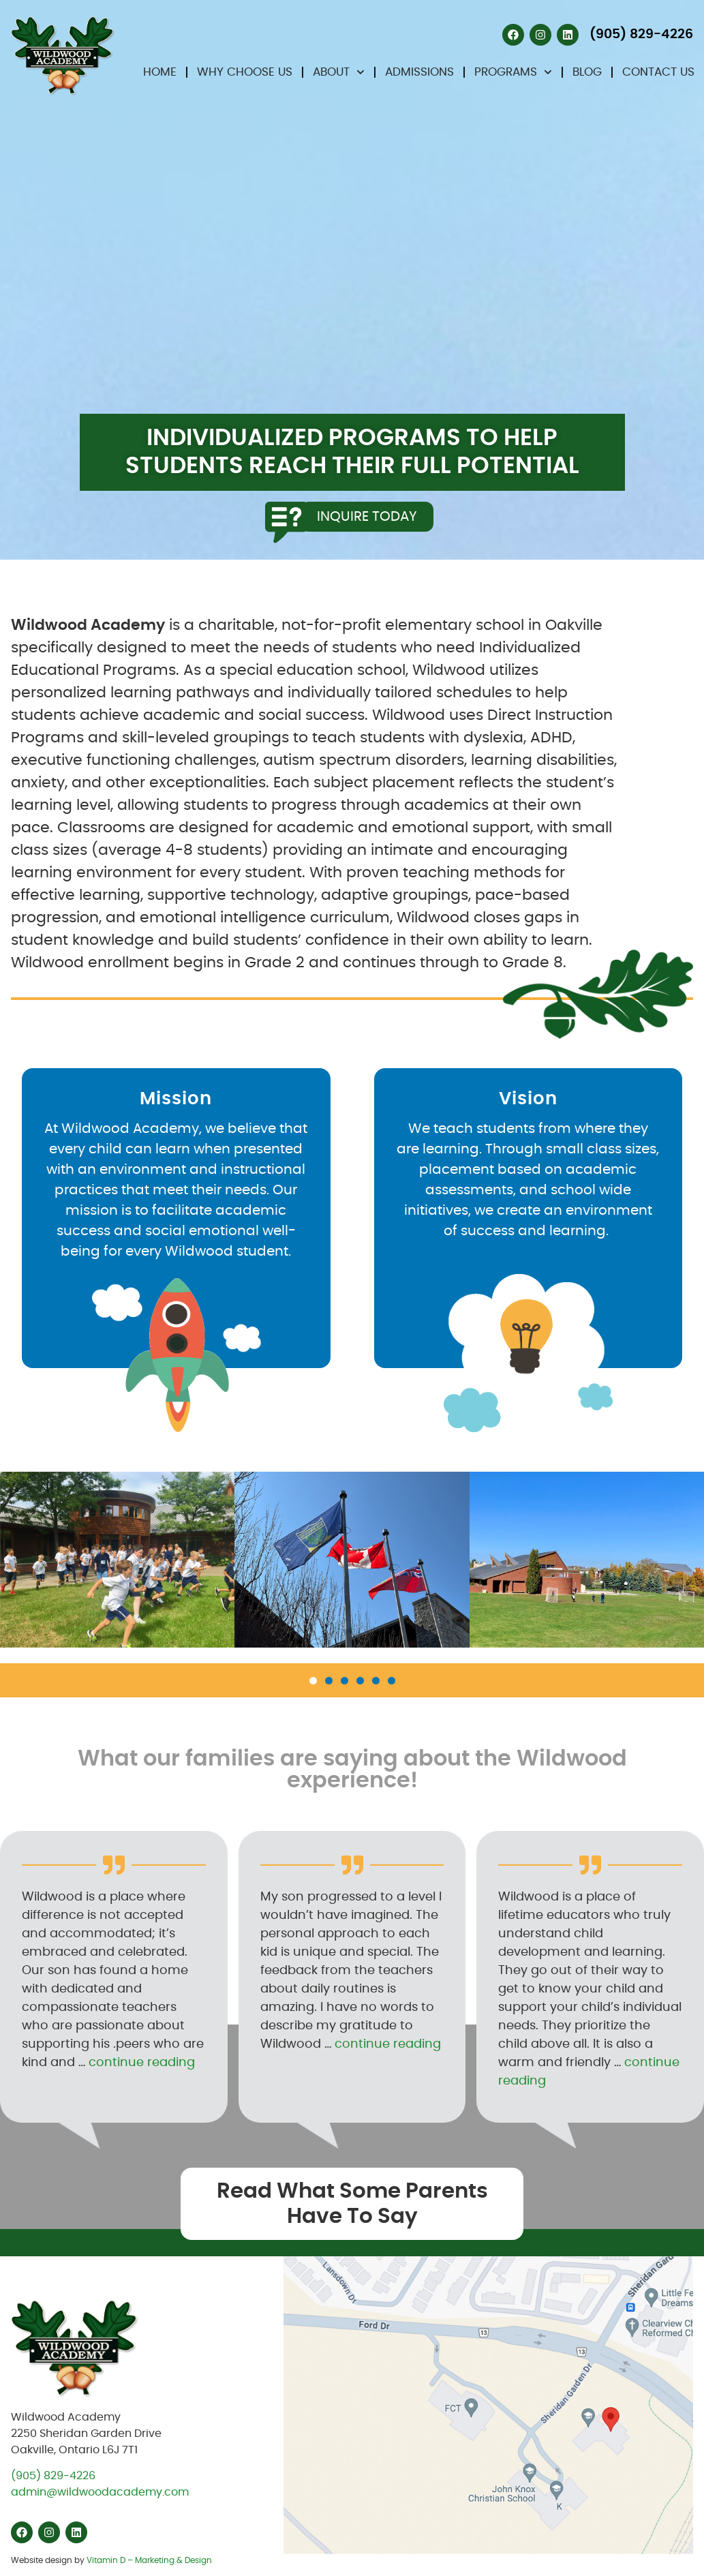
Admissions (419, 72)
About (339, 72)
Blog (587, 72)
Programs (513, 72)
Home (160, 72)
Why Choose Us (244, 72)
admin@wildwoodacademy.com (100, 2492)
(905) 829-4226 (53, 2475)
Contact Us (658, 72)
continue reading (142, 2063)
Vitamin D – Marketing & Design (149, 2560)
